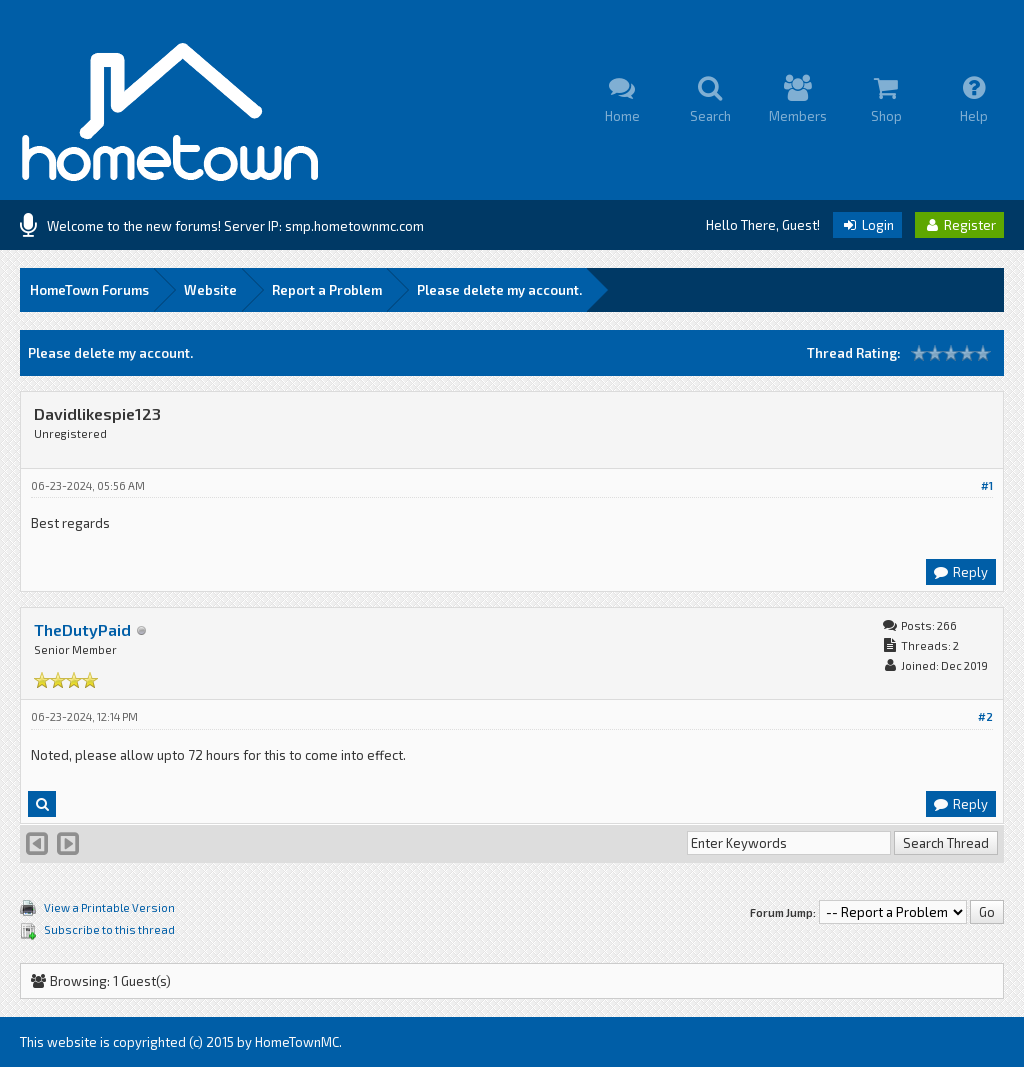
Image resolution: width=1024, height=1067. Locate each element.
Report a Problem (327, 290)
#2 (985, 716)
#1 (987, 485)
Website (210, 290)
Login (867, 225)
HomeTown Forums (89, 290)
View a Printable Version (109, 907)
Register (959, 225)
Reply (960, 572)
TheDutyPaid (82, 629)
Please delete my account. (499, 290)
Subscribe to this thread (109, 929)
